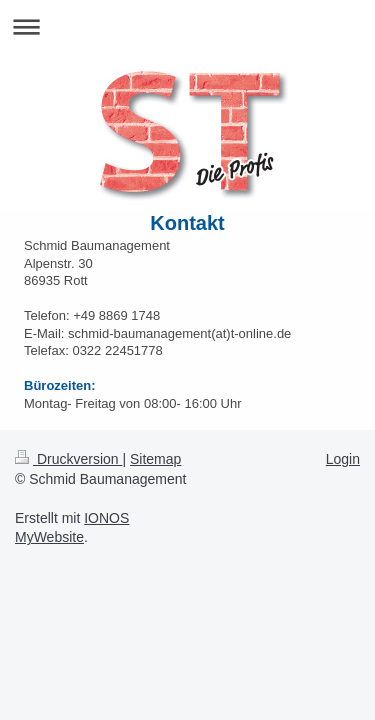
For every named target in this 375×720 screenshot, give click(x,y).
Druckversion (68, 459)
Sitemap (155, 459)
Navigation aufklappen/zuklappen (187, 26)
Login (343, 459)
